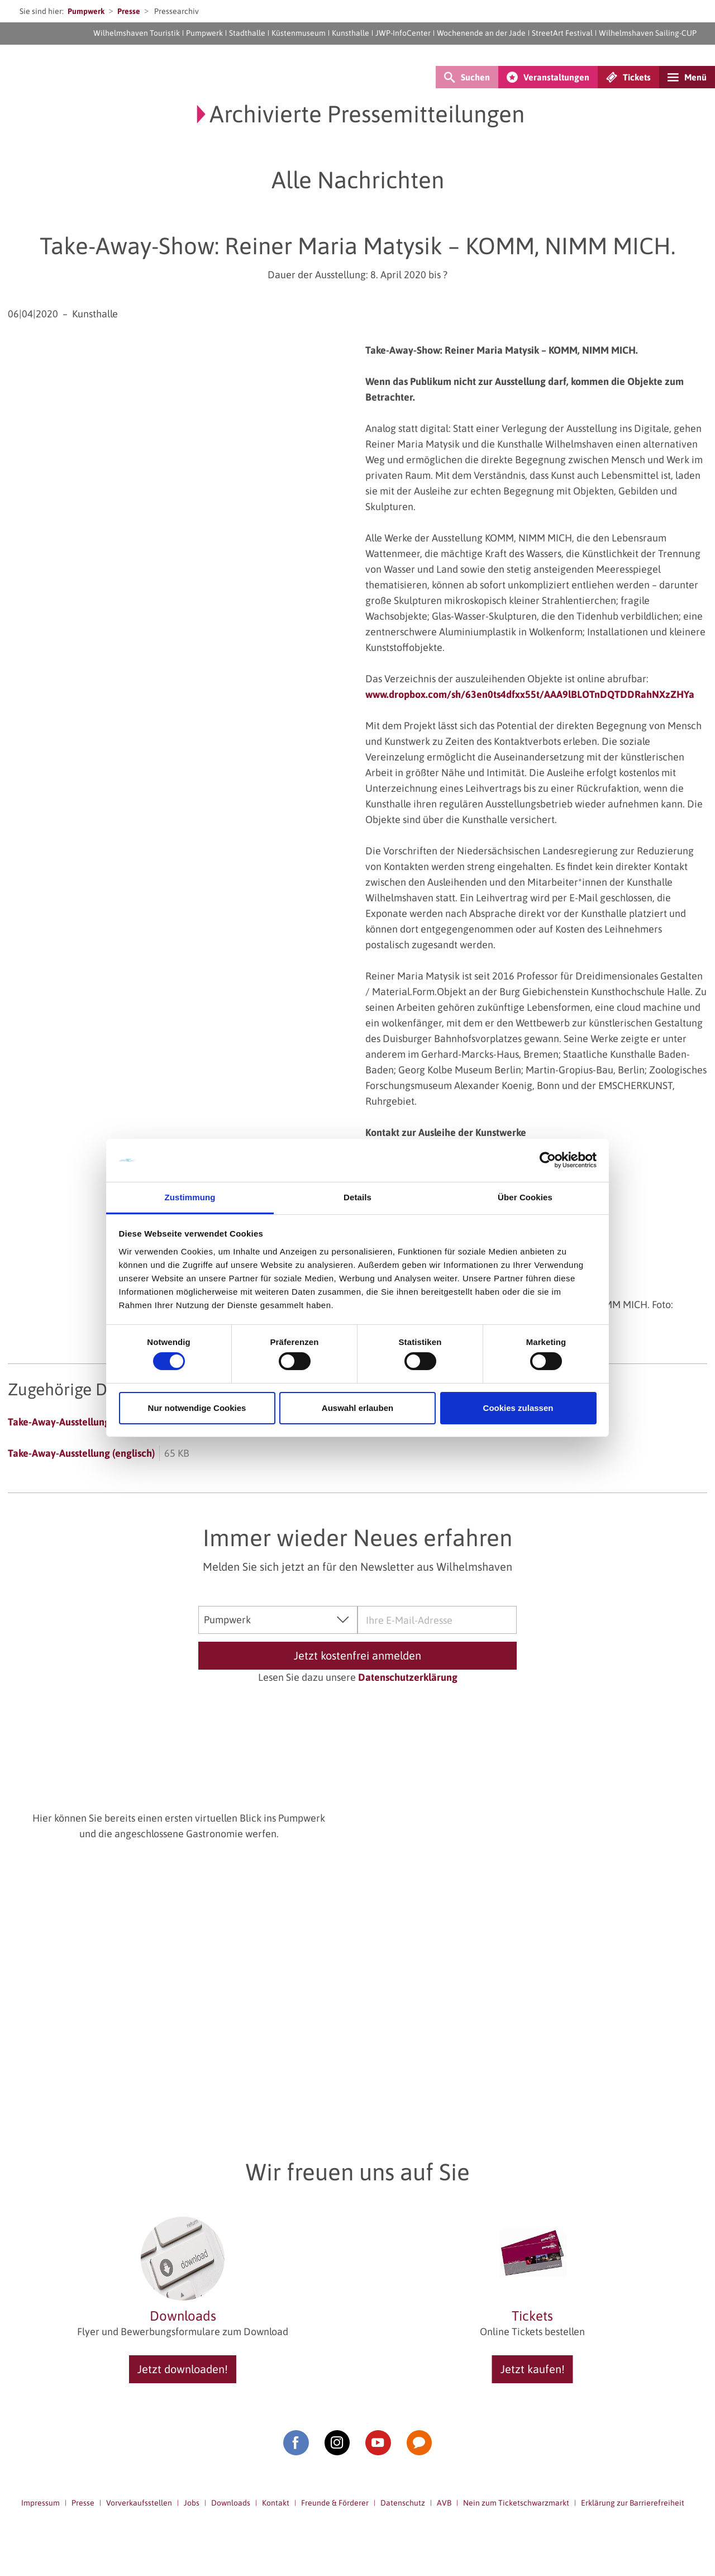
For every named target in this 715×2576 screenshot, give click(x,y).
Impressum (40, 2502)
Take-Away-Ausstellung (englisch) (81, 1453)
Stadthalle (247, 32)
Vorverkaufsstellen (139, 2502)
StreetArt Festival (562, 32)
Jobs (191, 2502)
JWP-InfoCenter (403, 32)
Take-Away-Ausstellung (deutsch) (80, 1422)
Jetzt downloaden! (182, 2369)
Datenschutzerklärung (407, 1677)
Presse (128, 11)
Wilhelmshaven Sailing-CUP (648, 32)
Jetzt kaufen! (532, 2369)
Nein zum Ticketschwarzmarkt (516, 2502)
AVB (444, 2502)
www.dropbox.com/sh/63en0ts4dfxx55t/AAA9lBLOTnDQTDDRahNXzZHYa (529, 694)
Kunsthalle (350, 32)
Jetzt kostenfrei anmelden (357, 1655)
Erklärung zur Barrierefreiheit (632, 2502)
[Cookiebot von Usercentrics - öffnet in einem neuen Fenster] (548, 1160)
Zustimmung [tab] (190, 1197)
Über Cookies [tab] (525, 1197)
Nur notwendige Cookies (197, 1408)
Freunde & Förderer (335, 2502)
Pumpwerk (86, 11)
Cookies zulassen (518, 1408)
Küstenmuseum (298, 32)
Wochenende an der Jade (481, 32)
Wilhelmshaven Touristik (136, 32)
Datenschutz (402, 2502)
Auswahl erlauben (357, 1408)
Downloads (230, 2502)
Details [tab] (357, 1197)
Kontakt (275, 2502)
